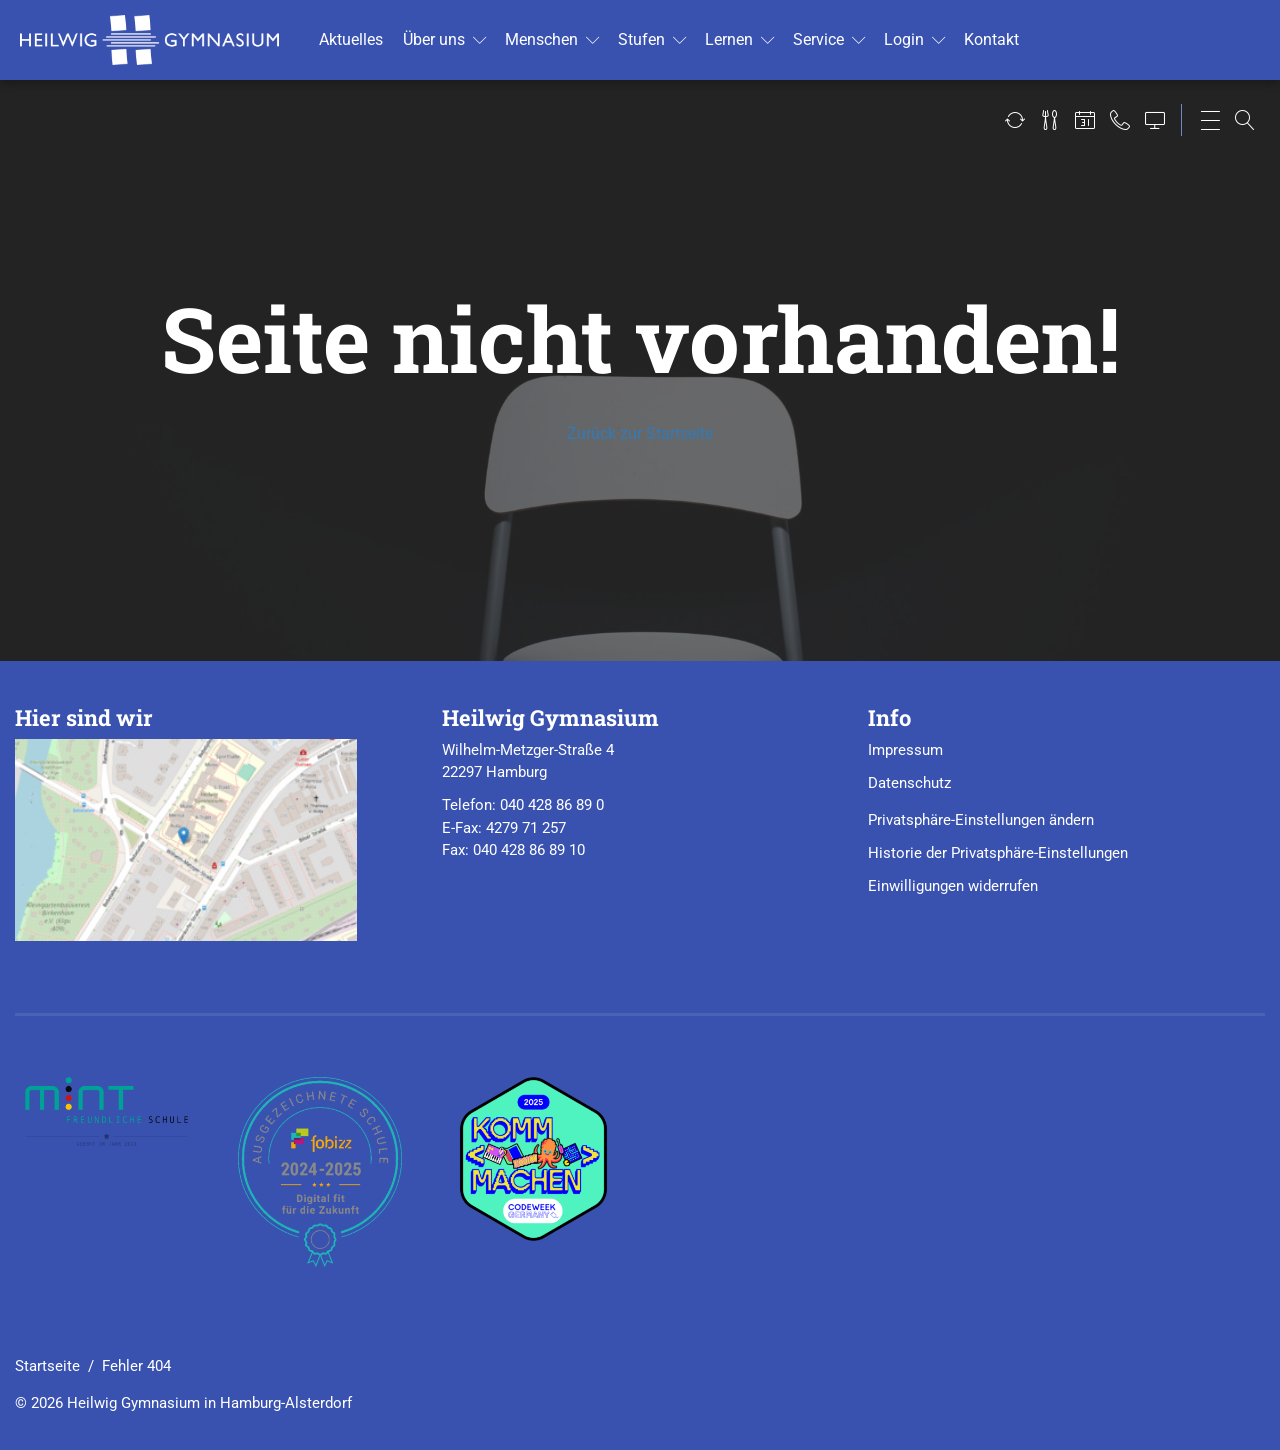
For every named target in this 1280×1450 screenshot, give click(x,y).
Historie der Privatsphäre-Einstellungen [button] (998, 853)
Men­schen (541, 39)
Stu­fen (641, 39)
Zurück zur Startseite (640, 433)
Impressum (905, 750)
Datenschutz (909, 783)
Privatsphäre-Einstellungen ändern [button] (981, 820)
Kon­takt (991, 39)
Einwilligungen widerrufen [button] (953, 886)
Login (904, 39)
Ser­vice (818, 39)
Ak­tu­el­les (351, 39)
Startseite (47, 1366)
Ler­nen (729, 39)
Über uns (434, 39)
